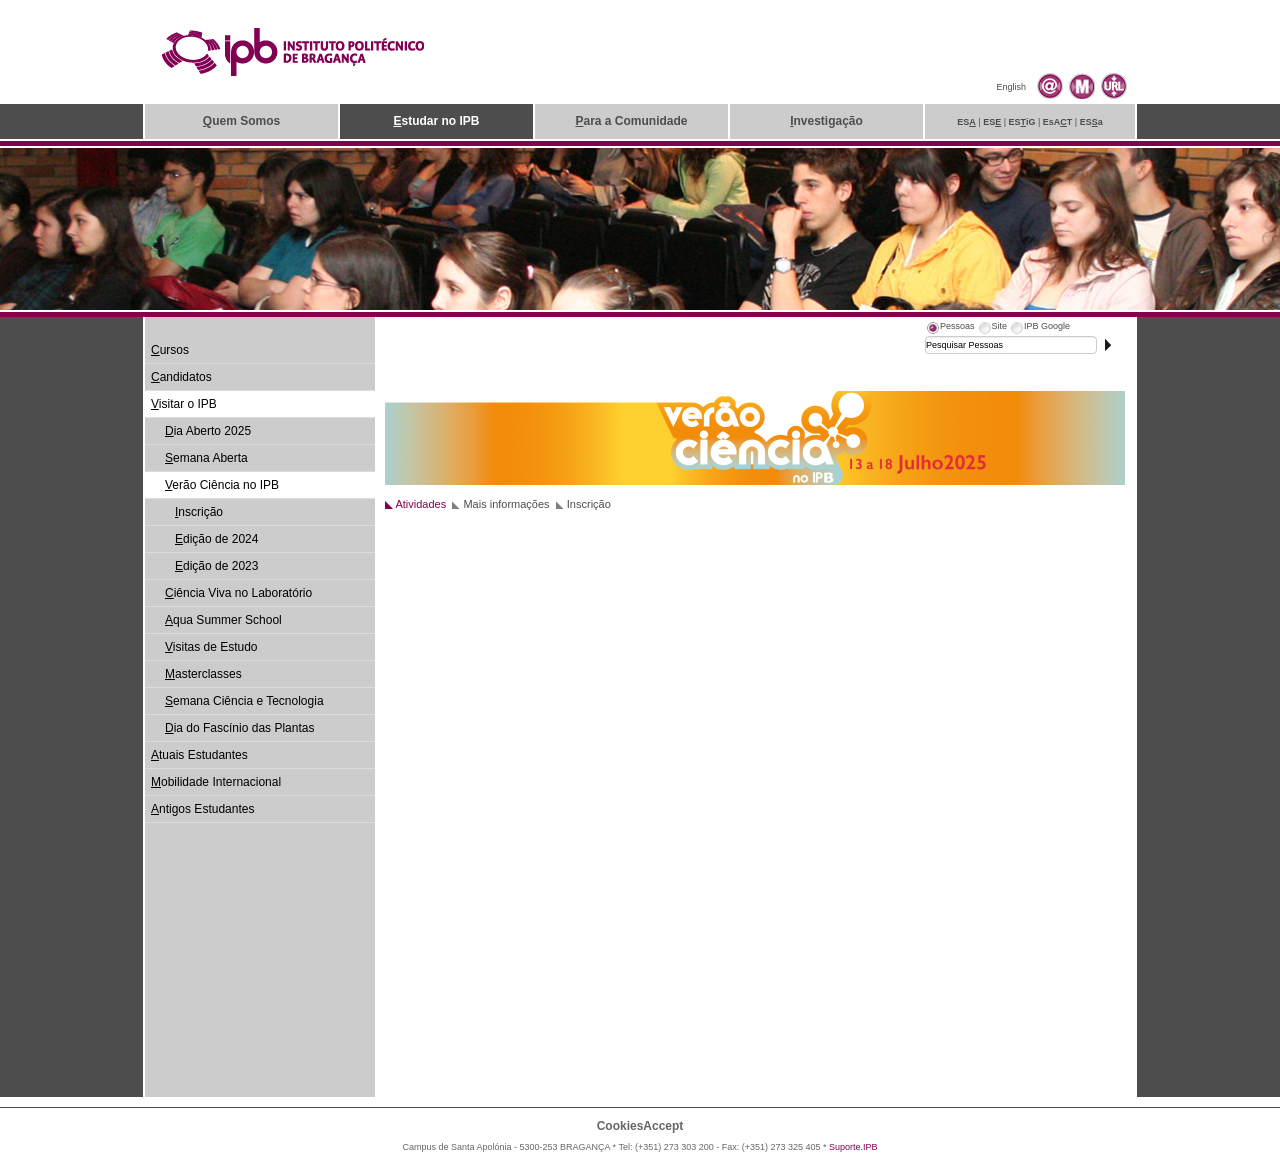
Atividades (420, 504)
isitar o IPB (184, 404)
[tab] (950, 329)
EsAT (1058, 122)
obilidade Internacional (216, 782)
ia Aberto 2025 (208, 431)
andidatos (181, 377)
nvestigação (826, 121)
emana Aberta (206, 458)
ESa (1091, 122)
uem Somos (241, 121)
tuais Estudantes (199, 755)
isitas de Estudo (211, 647)
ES (966, 122)
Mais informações (506, 504)
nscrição (199, 512)
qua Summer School (223, 620)
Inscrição (589, 504)
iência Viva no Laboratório (238, 593)
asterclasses (203, 674)
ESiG (1022, 122)
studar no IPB (436, 121)
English (1011, 87)
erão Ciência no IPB (222, 485)
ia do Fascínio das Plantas (239, 728)
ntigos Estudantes (202, 809)
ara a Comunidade (631, 121)
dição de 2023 (216, 566)
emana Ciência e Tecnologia (244, 701)
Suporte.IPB (853, 1147)
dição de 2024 (216, 539)
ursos (170, 350)
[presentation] (950, 329)
